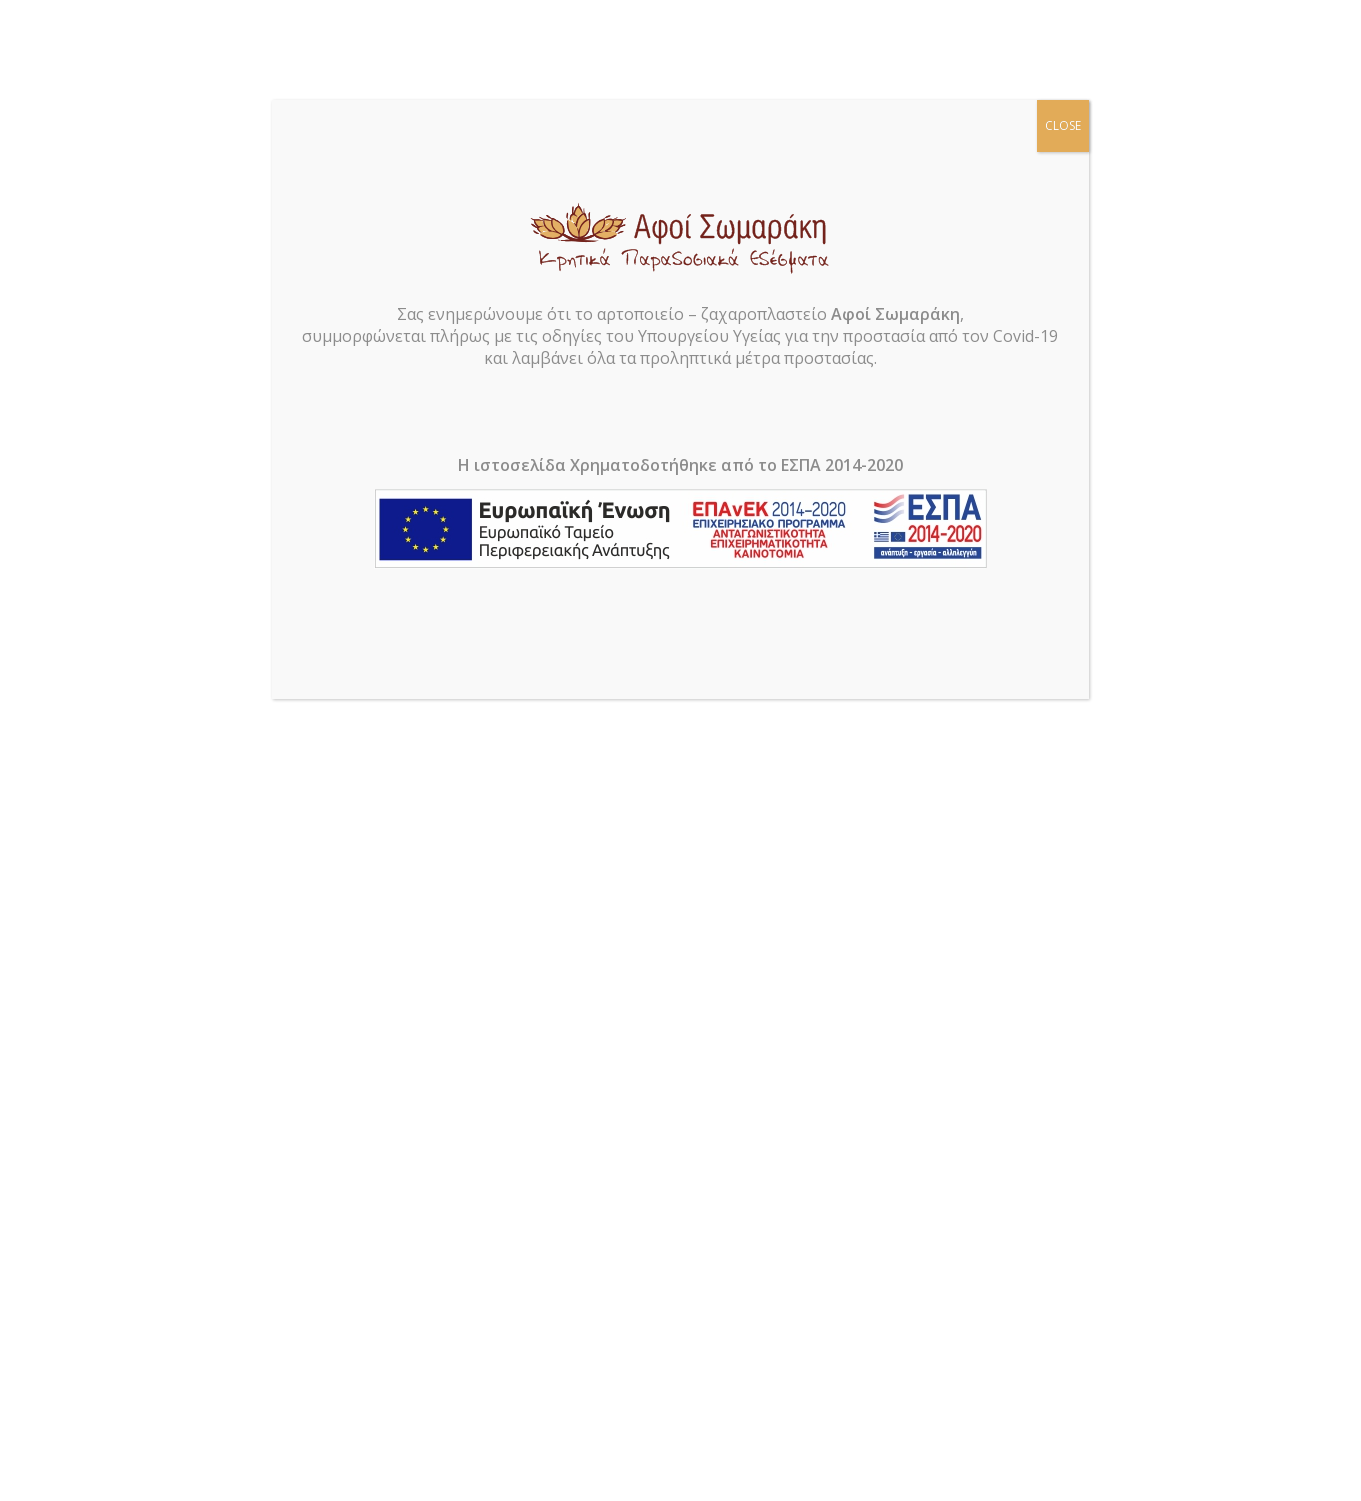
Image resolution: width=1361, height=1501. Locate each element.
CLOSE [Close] (1063, 125)
